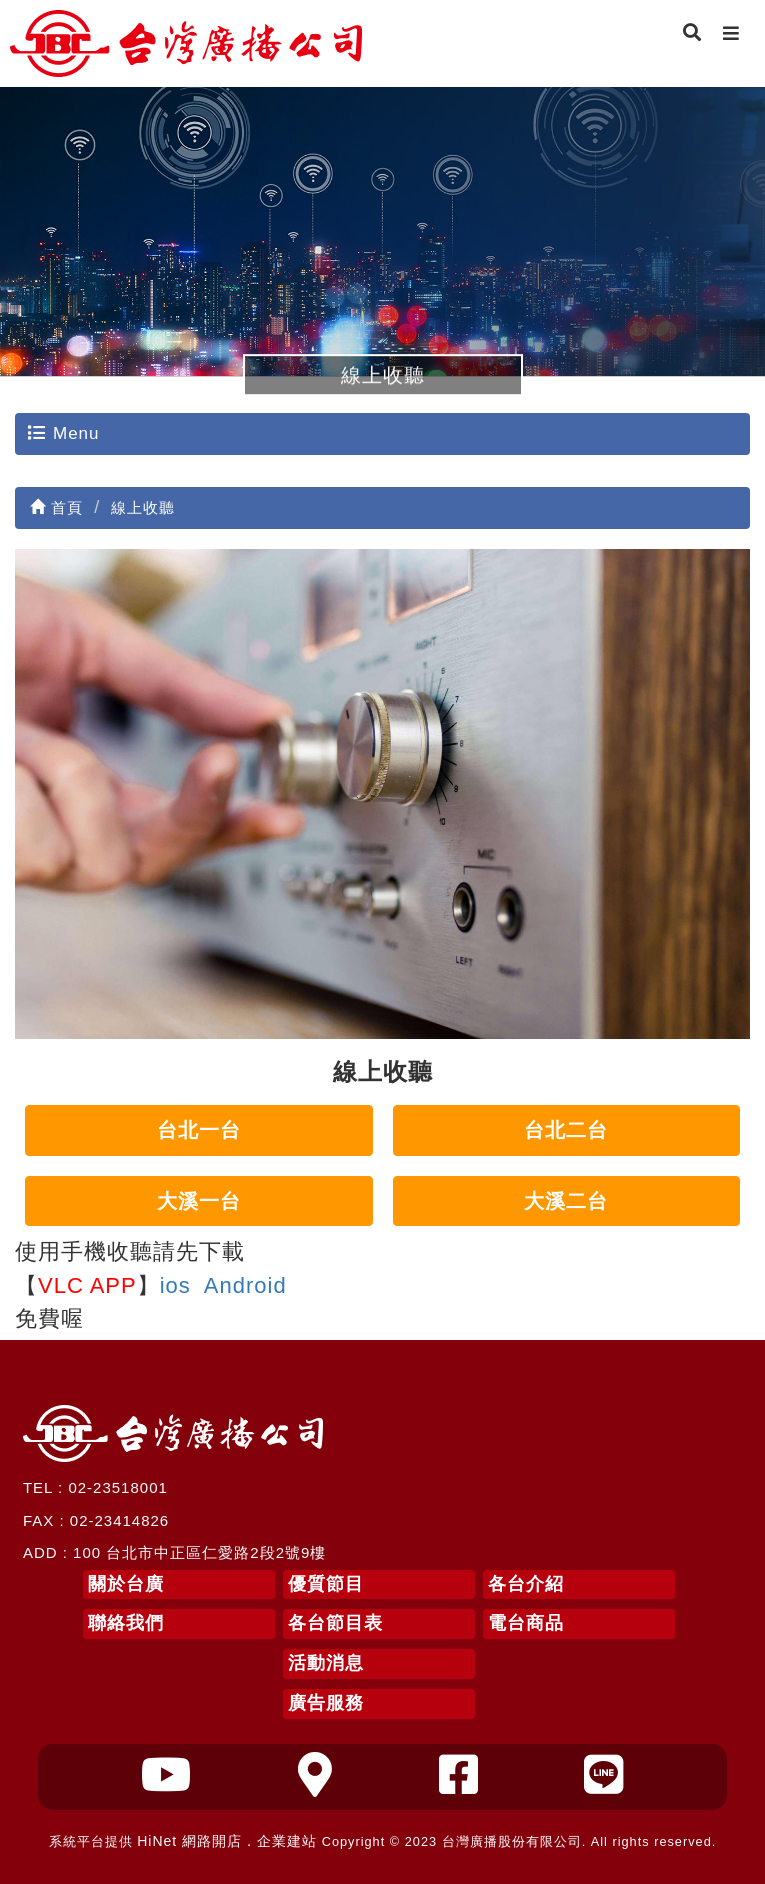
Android (245, 1285)
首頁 (56, 507)
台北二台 (566, 1130)
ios (175, 1285)
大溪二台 (566, 1201)
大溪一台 (199, 1201)
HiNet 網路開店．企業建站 (227, 1841)
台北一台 (199, 1130)
